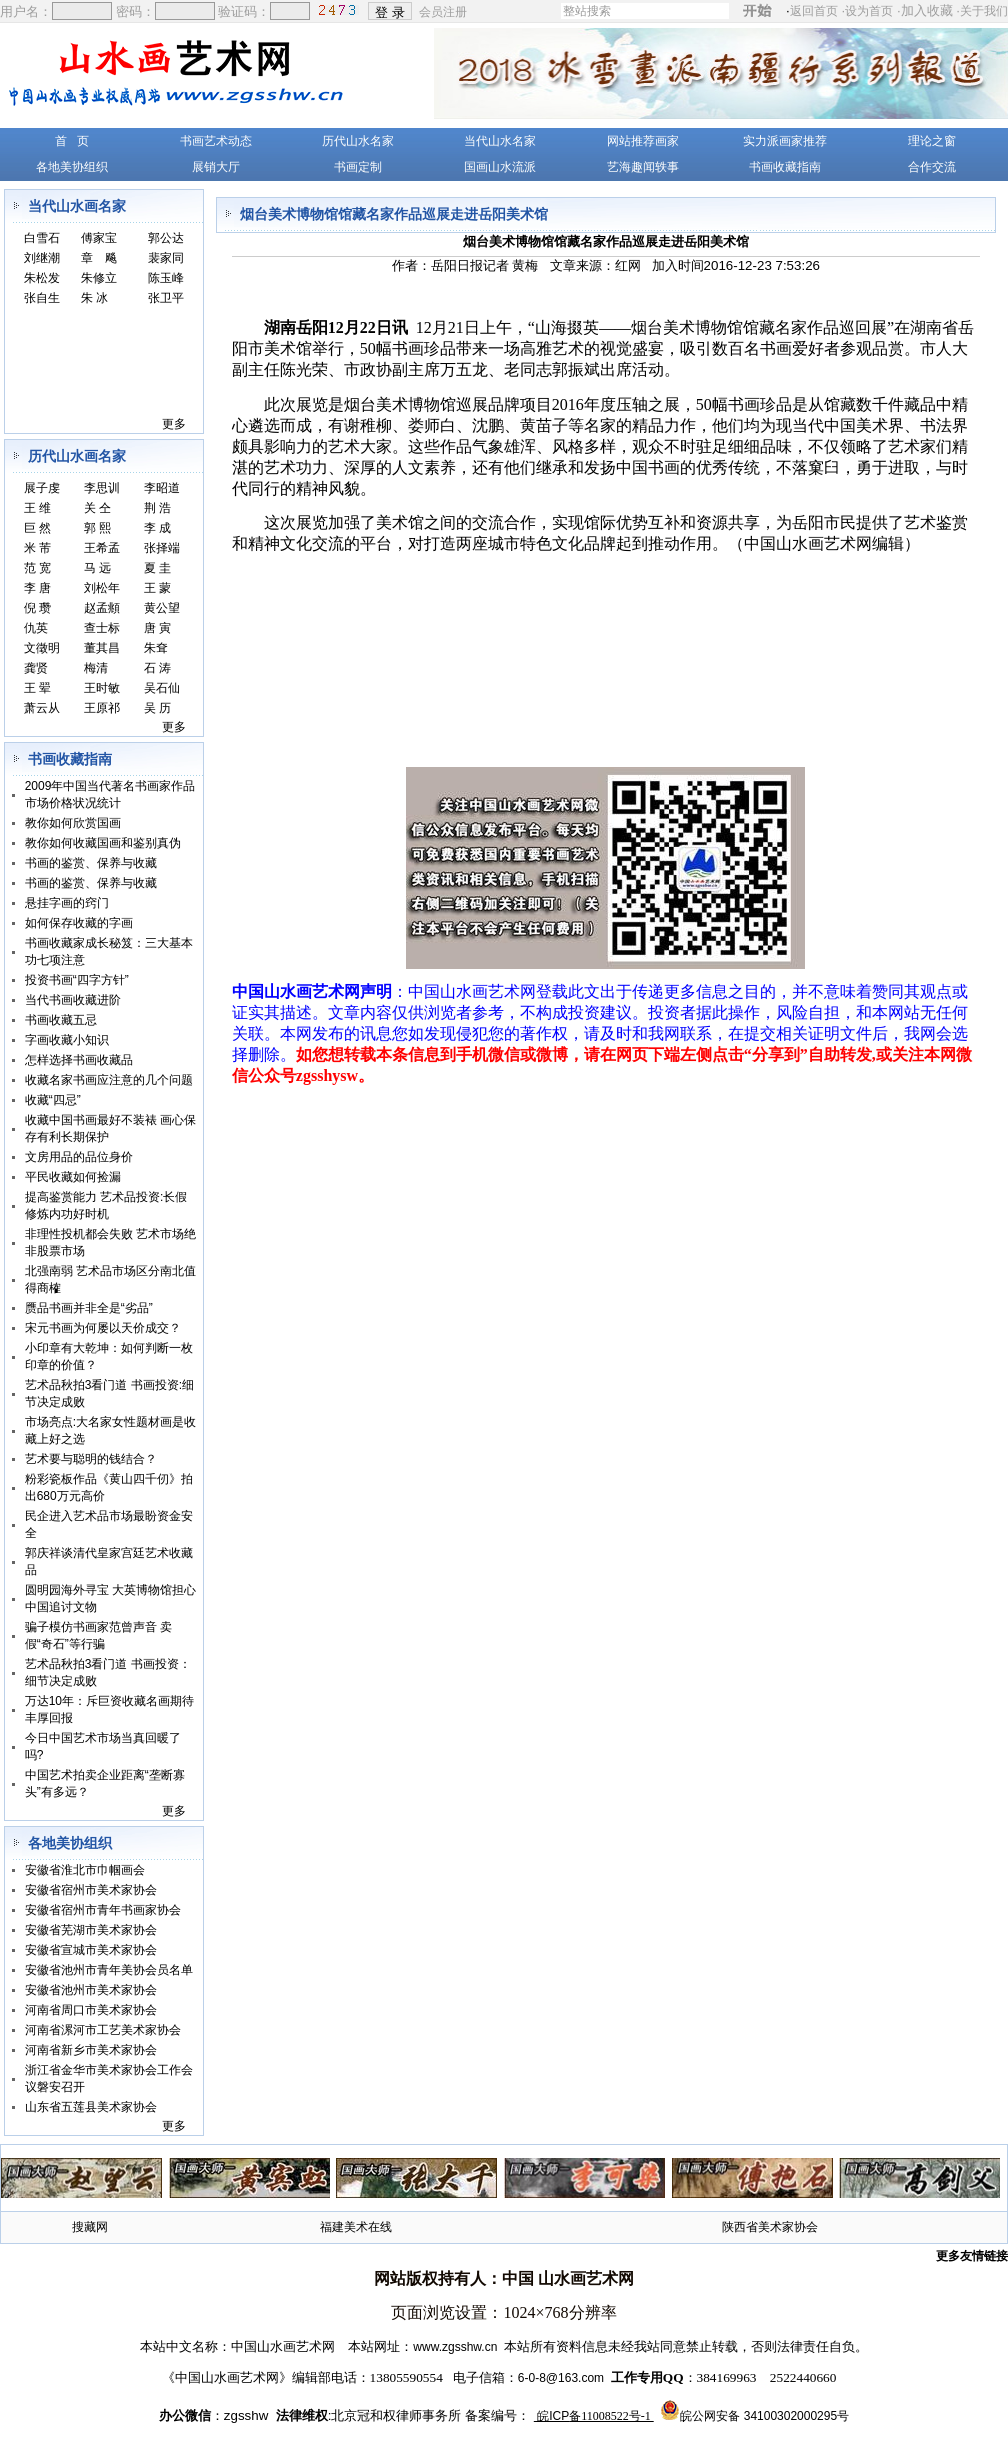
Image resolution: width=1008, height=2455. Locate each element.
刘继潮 (42, 258)
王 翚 (37, 688)
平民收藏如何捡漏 (73, 1177)
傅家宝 (99, 238)
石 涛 (157, 668)
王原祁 (102, 708)
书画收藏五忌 (61, 1020)
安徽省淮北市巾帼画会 (85, 1870)
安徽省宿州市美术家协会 (91, 1890)
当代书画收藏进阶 (73, 1000)
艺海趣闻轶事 (643, 167)
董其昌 (102, 648)
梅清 (96, 668)
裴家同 (166, 258)
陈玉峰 (166, 278)
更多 (174, 424)
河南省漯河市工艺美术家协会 (103, 2030)
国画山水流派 (500, 167)
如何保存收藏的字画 (79, 923)
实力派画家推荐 (785, 141)
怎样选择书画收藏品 (79, 1060)
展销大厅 (216, 167)
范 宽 (37, 568)
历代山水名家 (358, 141)
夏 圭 (157, 568)
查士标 (102, 628)
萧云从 (42, 708)
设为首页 (869, 11)
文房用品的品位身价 (79, 1157)
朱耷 (156, 648)
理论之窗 (932, 141)
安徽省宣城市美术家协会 (91, 1950)
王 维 (37, 508)
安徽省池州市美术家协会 (91, 1990)
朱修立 (99, 278)
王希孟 (102, 548)
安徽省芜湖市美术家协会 (91, 1930)
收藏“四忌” (53, 1100)
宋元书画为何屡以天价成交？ (103, 1328)
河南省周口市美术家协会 (91, 2010)
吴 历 (157, 708)
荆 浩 (157, 508)
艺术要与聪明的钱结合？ (91, 1459)
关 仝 (97, 508)
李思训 (102, 488)
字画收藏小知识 (67, 1040)
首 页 (72, 141)
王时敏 (102, 688)
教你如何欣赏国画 (73, 823)
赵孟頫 (102, 608)
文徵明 (42, 648)
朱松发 (42, 278)
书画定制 (358, 167)
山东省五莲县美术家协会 (91, 2107)
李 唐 (37, 588)
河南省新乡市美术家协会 (91, 2050)
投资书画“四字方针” (77, 980)
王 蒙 (157, 588)
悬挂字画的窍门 (67, 903)
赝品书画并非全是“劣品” (89, 1308)
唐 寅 (157, 628)
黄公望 (162, 608)
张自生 (42, 298)
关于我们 (984, 11)
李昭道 (162, 488)
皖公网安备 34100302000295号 (764, 2416)
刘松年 (102, 588)
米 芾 (37, 548)
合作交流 (932, 167)
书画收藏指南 (785, 167)
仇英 (36, 628)
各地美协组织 (72, 167)
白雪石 (42, 238)
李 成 (157, 528)
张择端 (162, 548)
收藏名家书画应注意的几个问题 (109, 1080)
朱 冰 (94, 298)
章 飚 (99, 258)
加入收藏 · (954, 10)
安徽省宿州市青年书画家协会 (103, 1910)
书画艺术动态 (216, 141)
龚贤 (36, 668)
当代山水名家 (500, 141)
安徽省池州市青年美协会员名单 (109, 1970)
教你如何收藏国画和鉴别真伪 (103, 843)
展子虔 (42, 488)
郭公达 (166, 238)
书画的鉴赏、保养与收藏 (91, 863)
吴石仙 (162, 688)
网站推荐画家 (643, 141)
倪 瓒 (37, 608)
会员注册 (444, 11)
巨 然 (37, 528)
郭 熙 (97, 528)
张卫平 (166, 298)
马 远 (97, 568)
